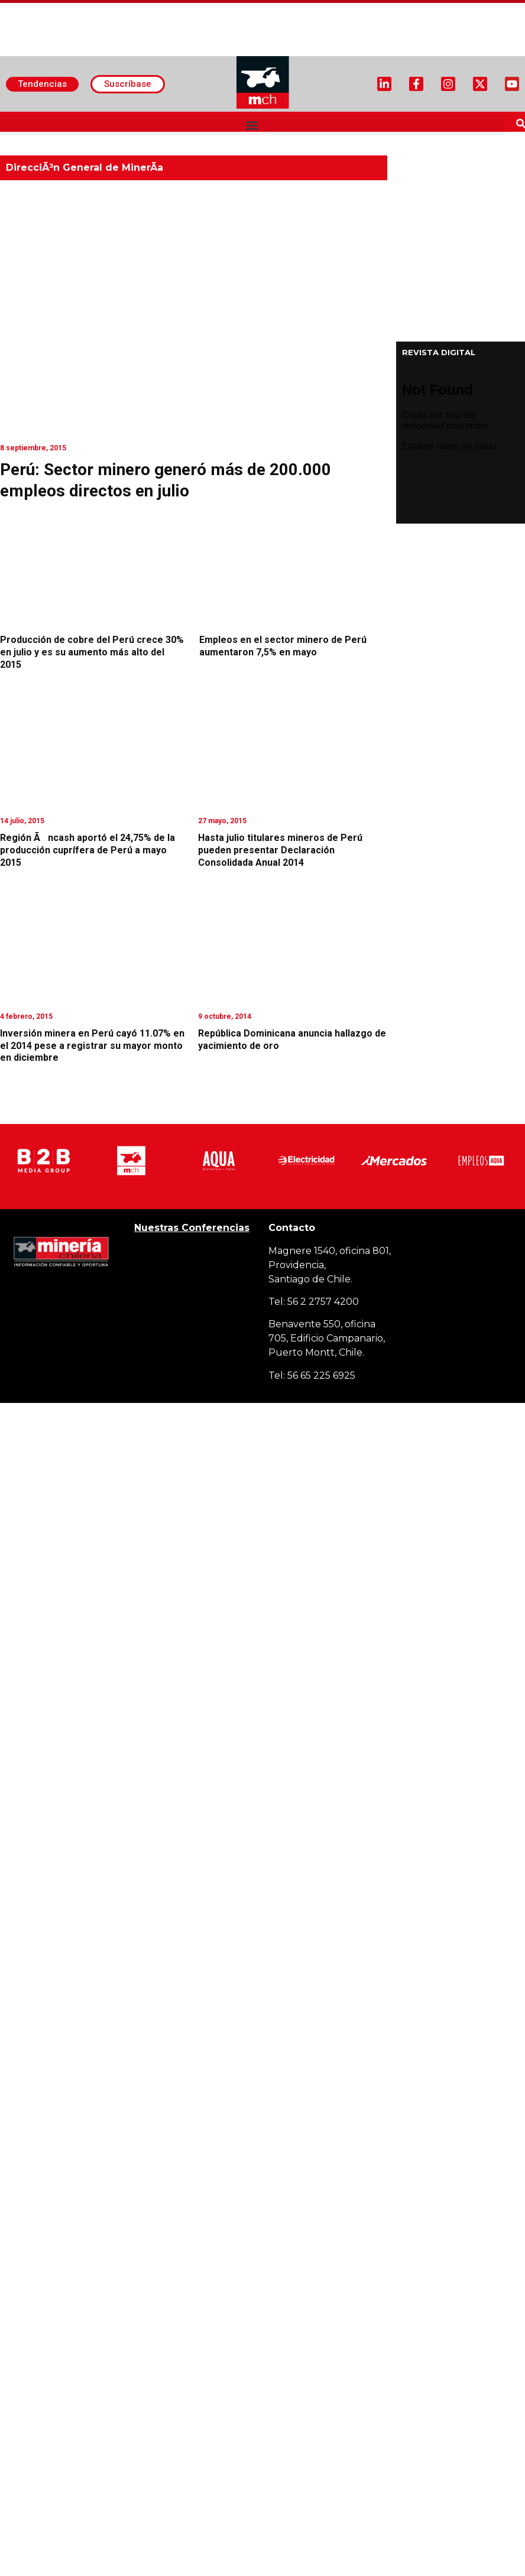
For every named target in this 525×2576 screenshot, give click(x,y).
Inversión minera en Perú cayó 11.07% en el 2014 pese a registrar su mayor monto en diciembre (92, 1046)
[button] (252, 125)
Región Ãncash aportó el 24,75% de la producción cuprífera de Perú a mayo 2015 (87, 850)
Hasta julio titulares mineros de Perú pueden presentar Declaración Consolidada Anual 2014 (280, 850)
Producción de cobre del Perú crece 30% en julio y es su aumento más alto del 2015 (92, 652)
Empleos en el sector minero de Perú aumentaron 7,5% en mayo (283, 646)
